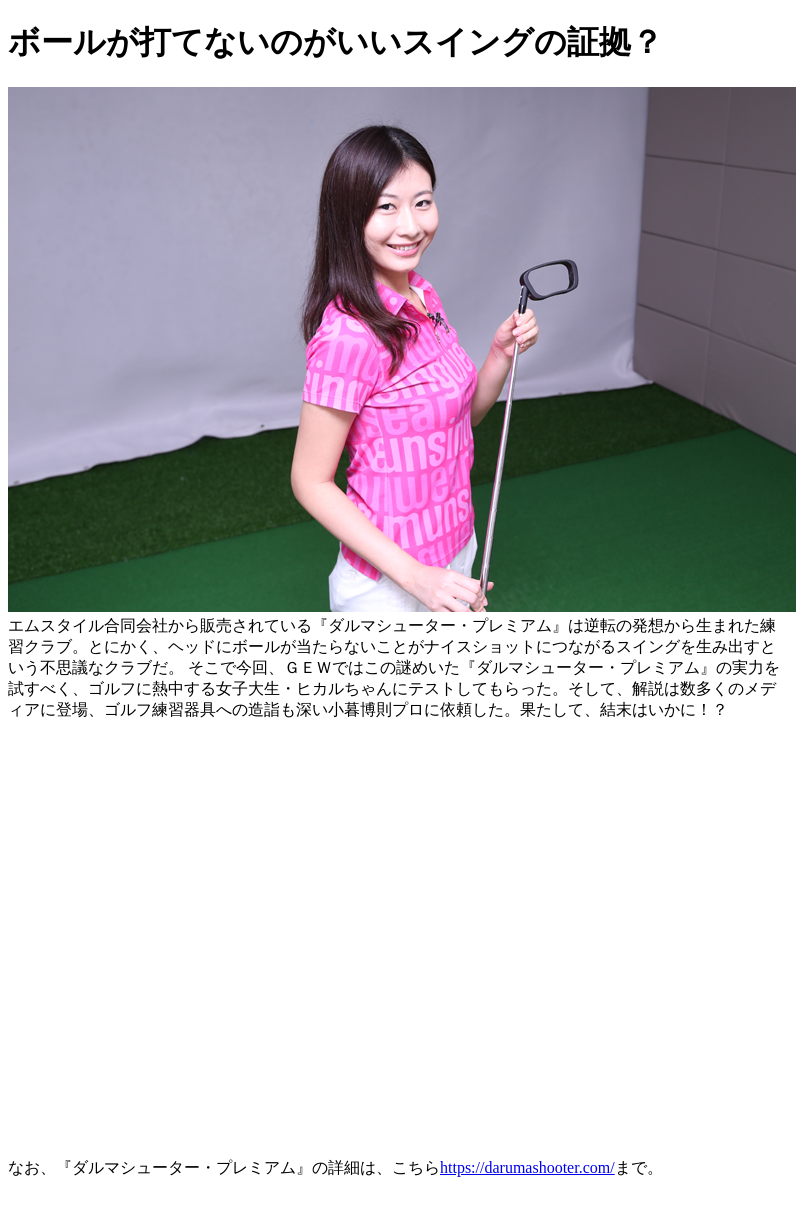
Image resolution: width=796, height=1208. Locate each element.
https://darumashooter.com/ (527, 1167)
